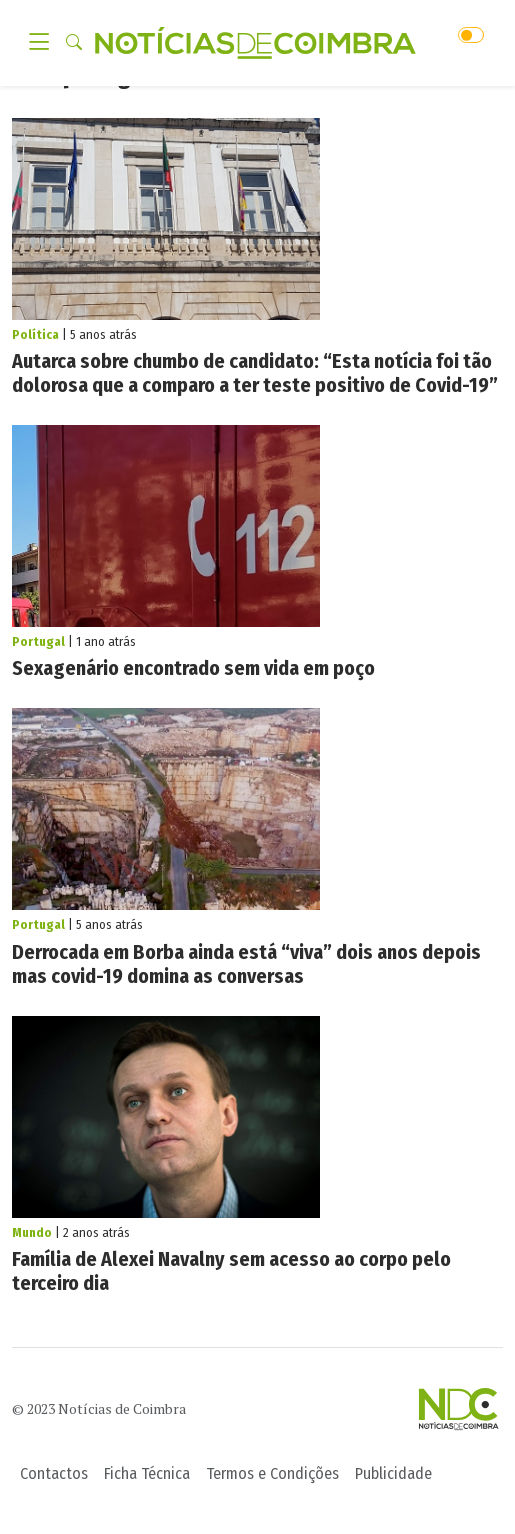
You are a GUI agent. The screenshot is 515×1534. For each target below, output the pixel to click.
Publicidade (393, 1473)
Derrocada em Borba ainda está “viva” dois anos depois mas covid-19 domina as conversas (246, 964)
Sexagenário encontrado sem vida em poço (193, 668)
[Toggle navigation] (45, 43)
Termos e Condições (272, 1473)
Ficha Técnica (147, 1473)
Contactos (54, 1473)
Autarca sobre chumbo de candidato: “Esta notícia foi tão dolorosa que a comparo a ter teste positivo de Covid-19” (255, 373)
